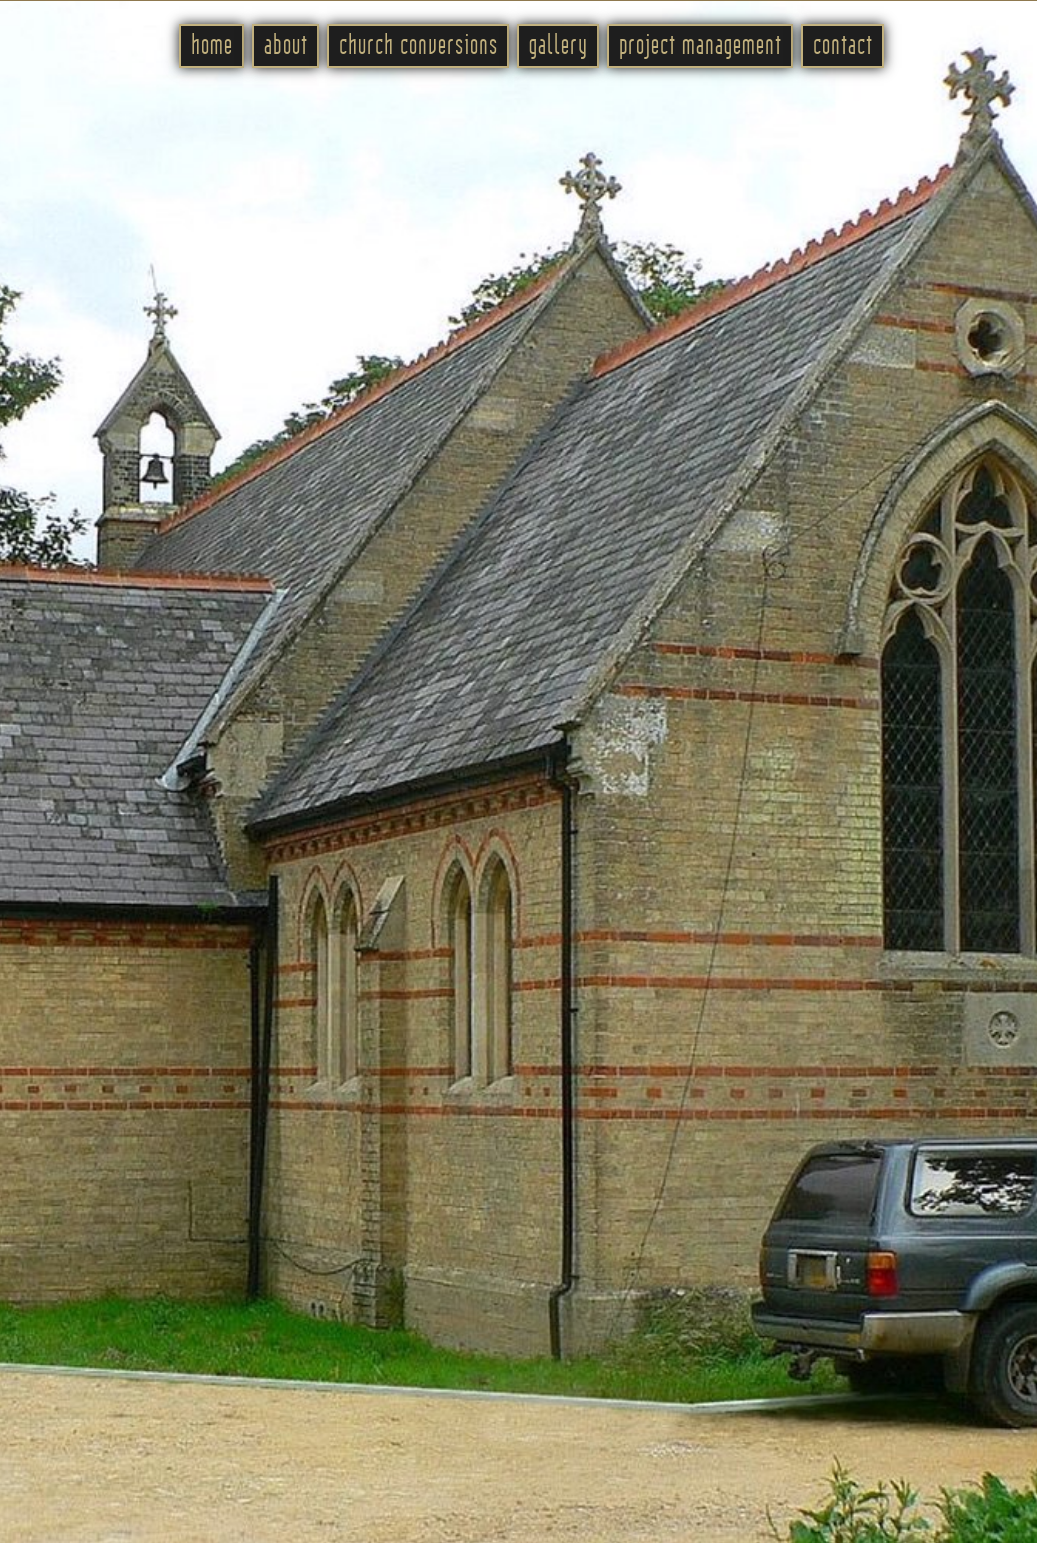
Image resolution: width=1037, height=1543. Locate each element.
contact (843, 45)
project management (700, 45)
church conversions (418, 45)
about (286, 45)
